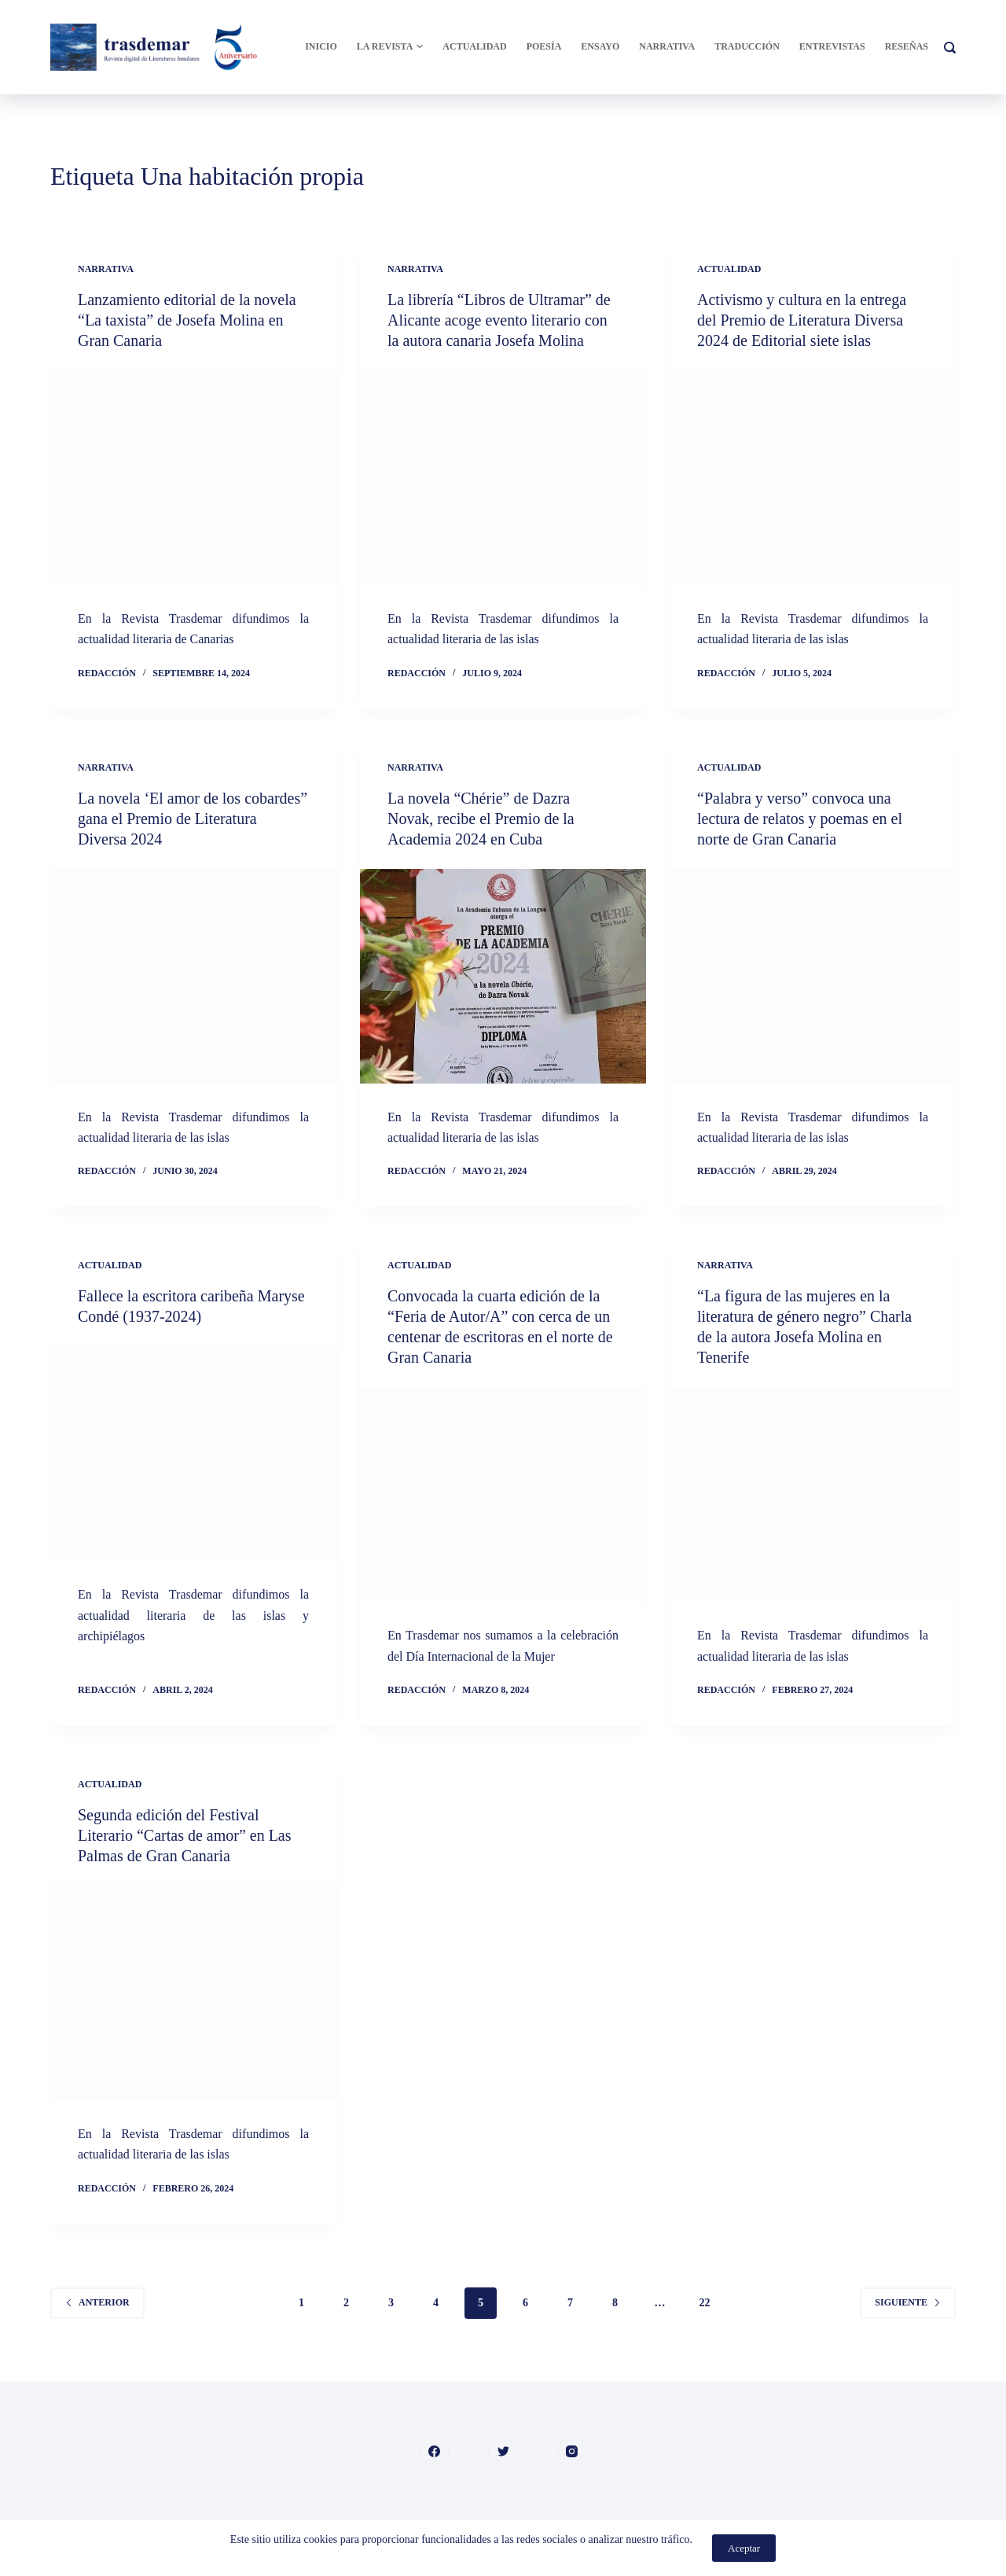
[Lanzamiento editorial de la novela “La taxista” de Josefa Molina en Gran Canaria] (193, 477)
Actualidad (474, 46)
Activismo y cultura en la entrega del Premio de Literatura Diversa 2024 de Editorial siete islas (801, 320)
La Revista (390, 47)
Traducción (747, 46)
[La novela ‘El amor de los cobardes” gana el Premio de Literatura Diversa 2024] (193, 976)
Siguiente (908, 2302)
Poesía (544, 46)
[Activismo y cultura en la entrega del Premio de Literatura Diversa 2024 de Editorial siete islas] (813, 477)
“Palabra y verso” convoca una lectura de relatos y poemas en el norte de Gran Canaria (799, 818)
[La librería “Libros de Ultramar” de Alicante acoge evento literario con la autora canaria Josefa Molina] (503, 477)
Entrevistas (832, 46)
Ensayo (600, 46)
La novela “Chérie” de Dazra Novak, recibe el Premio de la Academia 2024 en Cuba (481, 818)
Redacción (107, 673)
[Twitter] (503, 2452)
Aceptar (744, 2548)
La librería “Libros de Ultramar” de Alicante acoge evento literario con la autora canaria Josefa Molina (499, 320)
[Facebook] (435, 2452)
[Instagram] (572, 2452)
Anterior (97, 2302)
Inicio (321, 46)
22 (704, 2303)
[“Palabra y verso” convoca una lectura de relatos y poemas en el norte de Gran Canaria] (813, 976)
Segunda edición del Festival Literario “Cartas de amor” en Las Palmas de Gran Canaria (185, 1835)
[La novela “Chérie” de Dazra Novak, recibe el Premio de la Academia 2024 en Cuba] (503, 976)
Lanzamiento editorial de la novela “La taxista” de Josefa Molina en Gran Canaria (187, 320)
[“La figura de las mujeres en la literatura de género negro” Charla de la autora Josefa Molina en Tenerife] (813, 1494)
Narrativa (667, 46)
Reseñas (906, 46)
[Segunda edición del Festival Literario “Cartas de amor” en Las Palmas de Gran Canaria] (193, 1993)
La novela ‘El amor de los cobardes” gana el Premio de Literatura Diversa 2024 (192, 818)
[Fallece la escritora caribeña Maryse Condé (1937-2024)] (193, 1453)
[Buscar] (950, 47)
